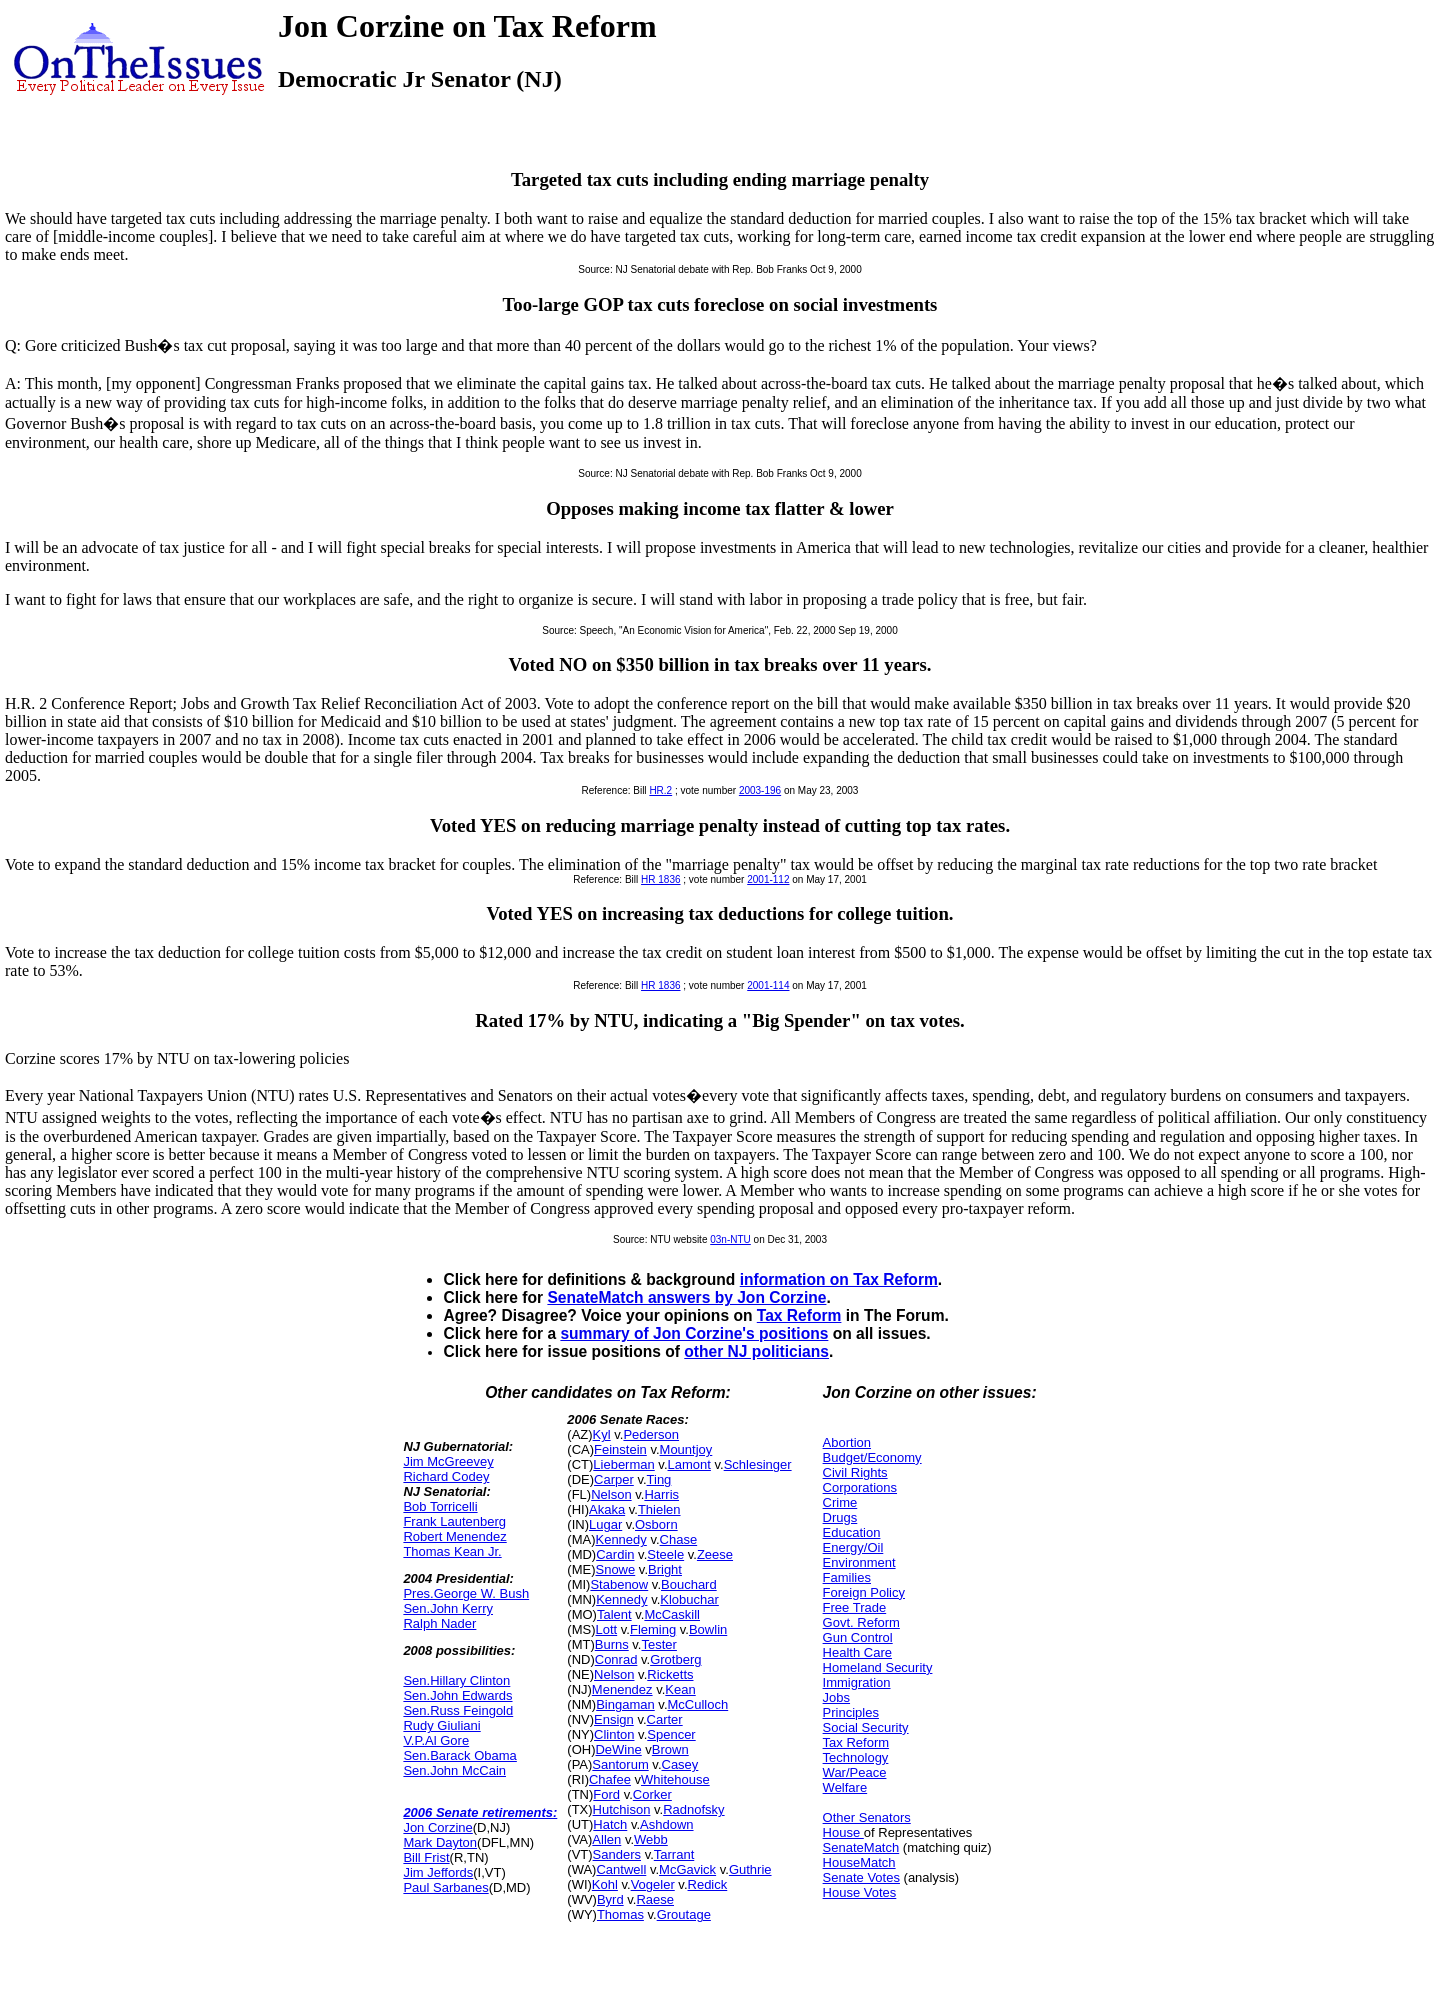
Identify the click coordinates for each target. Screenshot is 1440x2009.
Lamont (689, 1464)
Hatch (610, 1824)
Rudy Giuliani (441, 1725)
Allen (606, 1839)
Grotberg (675, 1659)
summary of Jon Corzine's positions (694, 1333)
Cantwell (621, 1869)
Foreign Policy (864, 1592)
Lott (606, 1629)
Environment (859, 1562)
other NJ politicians (756, 1351)
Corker (652, 1794)
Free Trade (855, 1607)
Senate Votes (861, 1877)
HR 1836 (660, 879)
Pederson (651, 1434)
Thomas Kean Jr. (452, 1551)
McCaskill (672, 1614)
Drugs (840, 1517)
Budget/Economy (872, 1457)
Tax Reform (799, 1315)
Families (847, 1577)
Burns (612, 1644)
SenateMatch (861, 1847)
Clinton (614, 1734)
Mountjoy (686, 1449)
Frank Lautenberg (454, 1521)
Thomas (620, 1914)
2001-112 (768, 879)
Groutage (684, 1914)
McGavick (687, 1869)
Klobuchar (689, 1599)
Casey (680, 1764)
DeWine (618, 1749)
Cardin (615, 1554)
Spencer (671, 1734)
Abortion (847, 1442)
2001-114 (768, 985)
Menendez (622, 1689)
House (843, 1832)
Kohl (605, 1884)
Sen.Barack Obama (459, 1755)
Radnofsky (693, 1809)
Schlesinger (758, 1464)
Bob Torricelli (440, 1506)
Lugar (605, 1524)
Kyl (602, 1434)
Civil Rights (855, 1472)
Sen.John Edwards (457, 1695)
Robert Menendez (454, 1536)
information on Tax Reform (839, 1279)
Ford (606, 1794)
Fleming (653, 1629)
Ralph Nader (439, 1623)
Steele (665, 1554)
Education (852, 1532)
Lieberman (623, 1464)
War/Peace (855, 1772)
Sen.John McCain (454, 1770)
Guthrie (750, 1869)
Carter (665, 1719)
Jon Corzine (437, 1827)
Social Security (866, 1727)
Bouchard (689, 1584)
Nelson (611, 1494)
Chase (679, 1539)
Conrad (616, 1659)
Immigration (857, 1682)
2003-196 (760, 790)
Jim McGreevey (448, 1461)
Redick (708, 1884)
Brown (670, 1749)
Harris (661, 1494)
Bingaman (625, 1704)
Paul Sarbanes (445, 1887)
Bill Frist (426, 1857)
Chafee (610, 1779)
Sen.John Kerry (448, 1608)
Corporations (860, 1487)
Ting (659, 1479)
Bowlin (708, 1629)
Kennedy (620, 1539)
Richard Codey (446, 1476)
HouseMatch (859, 1862)
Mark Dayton (440, 1842)
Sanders (617, 1854)
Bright (665, 1569)
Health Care (857, 1652)
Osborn (656, 1524)
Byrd (610, 1899)
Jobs (836, 1697)
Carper (614, 1479)
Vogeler (653, 1884)
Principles (851, 1712)
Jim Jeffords (438, 1872)
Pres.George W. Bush (466, 1593)
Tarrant (674, 1854)
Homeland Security (878, 1667)
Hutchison (622, 1809)
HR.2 (660, 790)
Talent (614, 1614)
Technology (856, 1757)
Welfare (845, 1787)
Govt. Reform (861, 1622)
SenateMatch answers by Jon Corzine (686, 1297)
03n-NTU (730, 1239)
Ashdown (666, 1824)
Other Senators (867, 1817)
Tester (658, 1644)
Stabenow (619, 1584)
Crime (840, 1502)
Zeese (715, 1554)
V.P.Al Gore (436, 1740)
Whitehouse (675, 1779)
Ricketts (670, 1674)
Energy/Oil (853, 1547)
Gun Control (858, 1637)
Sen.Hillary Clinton (456, 1680)
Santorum (620, 1764)
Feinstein (620, 1449)
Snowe (615, 1569)
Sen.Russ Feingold (458, 1710)
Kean (680, 1689)
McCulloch (698, 1704)
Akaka (607, 1509)
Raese (655, 1899)
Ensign (614, 1719)
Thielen (659, 1509)
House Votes (860, 1892)
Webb (651, 1839)
